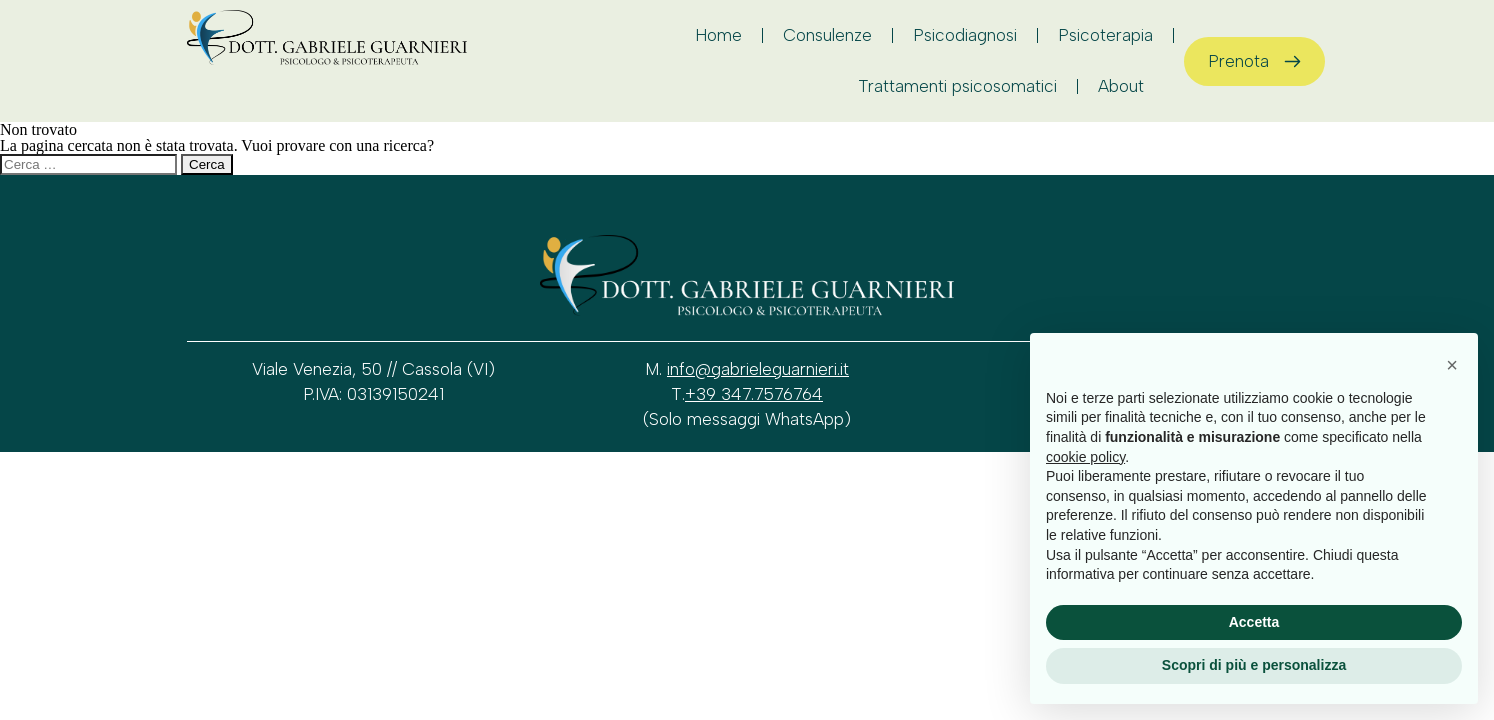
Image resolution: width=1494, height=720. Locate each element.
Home (718, 35)
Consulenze (827, 35)
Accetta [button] (1254, 622)
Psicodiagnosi (965, 35)
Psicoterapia (1105, 35)
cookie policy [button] (1085, 457)
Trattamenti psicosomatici (957, 86)
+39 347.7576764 (754, 394)
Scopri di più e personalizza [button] (1254, 665)
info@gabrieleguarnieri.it (758, 369)
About (1126, 86)
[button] (1452, 365)
